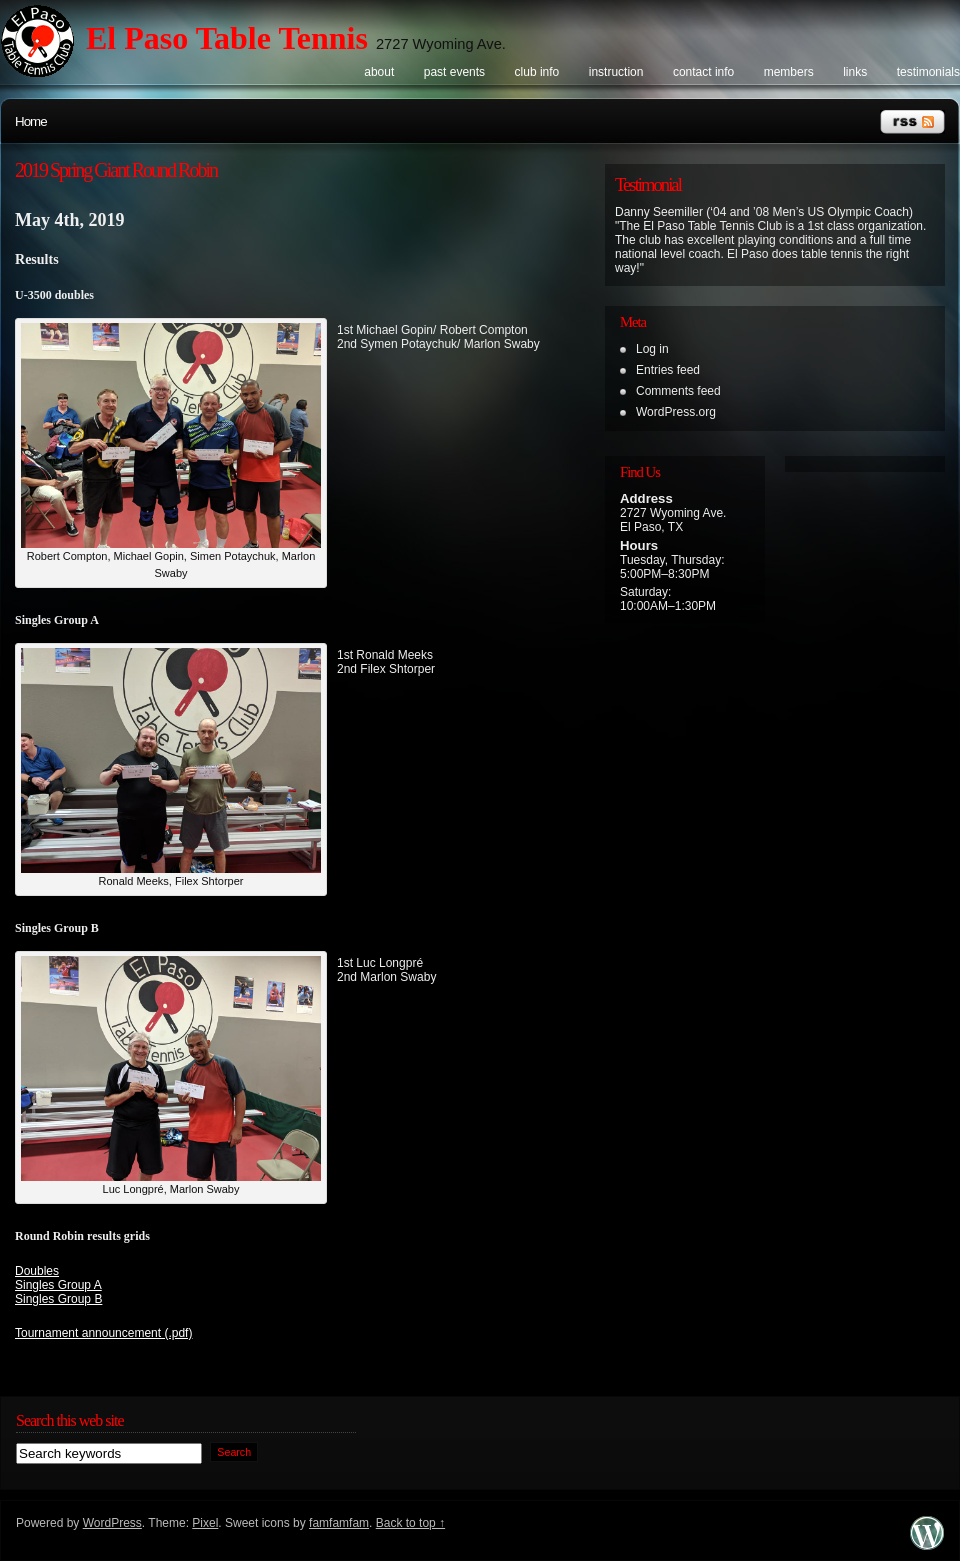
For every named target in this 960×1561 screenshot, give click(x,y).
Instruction (616, 72)
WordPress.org (676, 412)
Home (31, 121)
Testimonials (928, 72)
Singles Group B (58, 1299)
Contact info (703, 72)
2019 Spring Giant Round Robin (116, 170)
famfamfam (339, 1523)
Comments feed (678, 391)
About (379, 72)
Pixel (205, 1523)
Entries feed (668, 370)
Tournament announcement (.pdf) (103, 1333)
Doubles (37, 1271)
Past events (454, 72)
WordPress (112, 1523)
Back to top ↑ (410, 1523)
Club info (537, 72)
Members (789, 72)
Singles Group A (58, 1285)
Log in (652, 349)
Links (855, 72)
